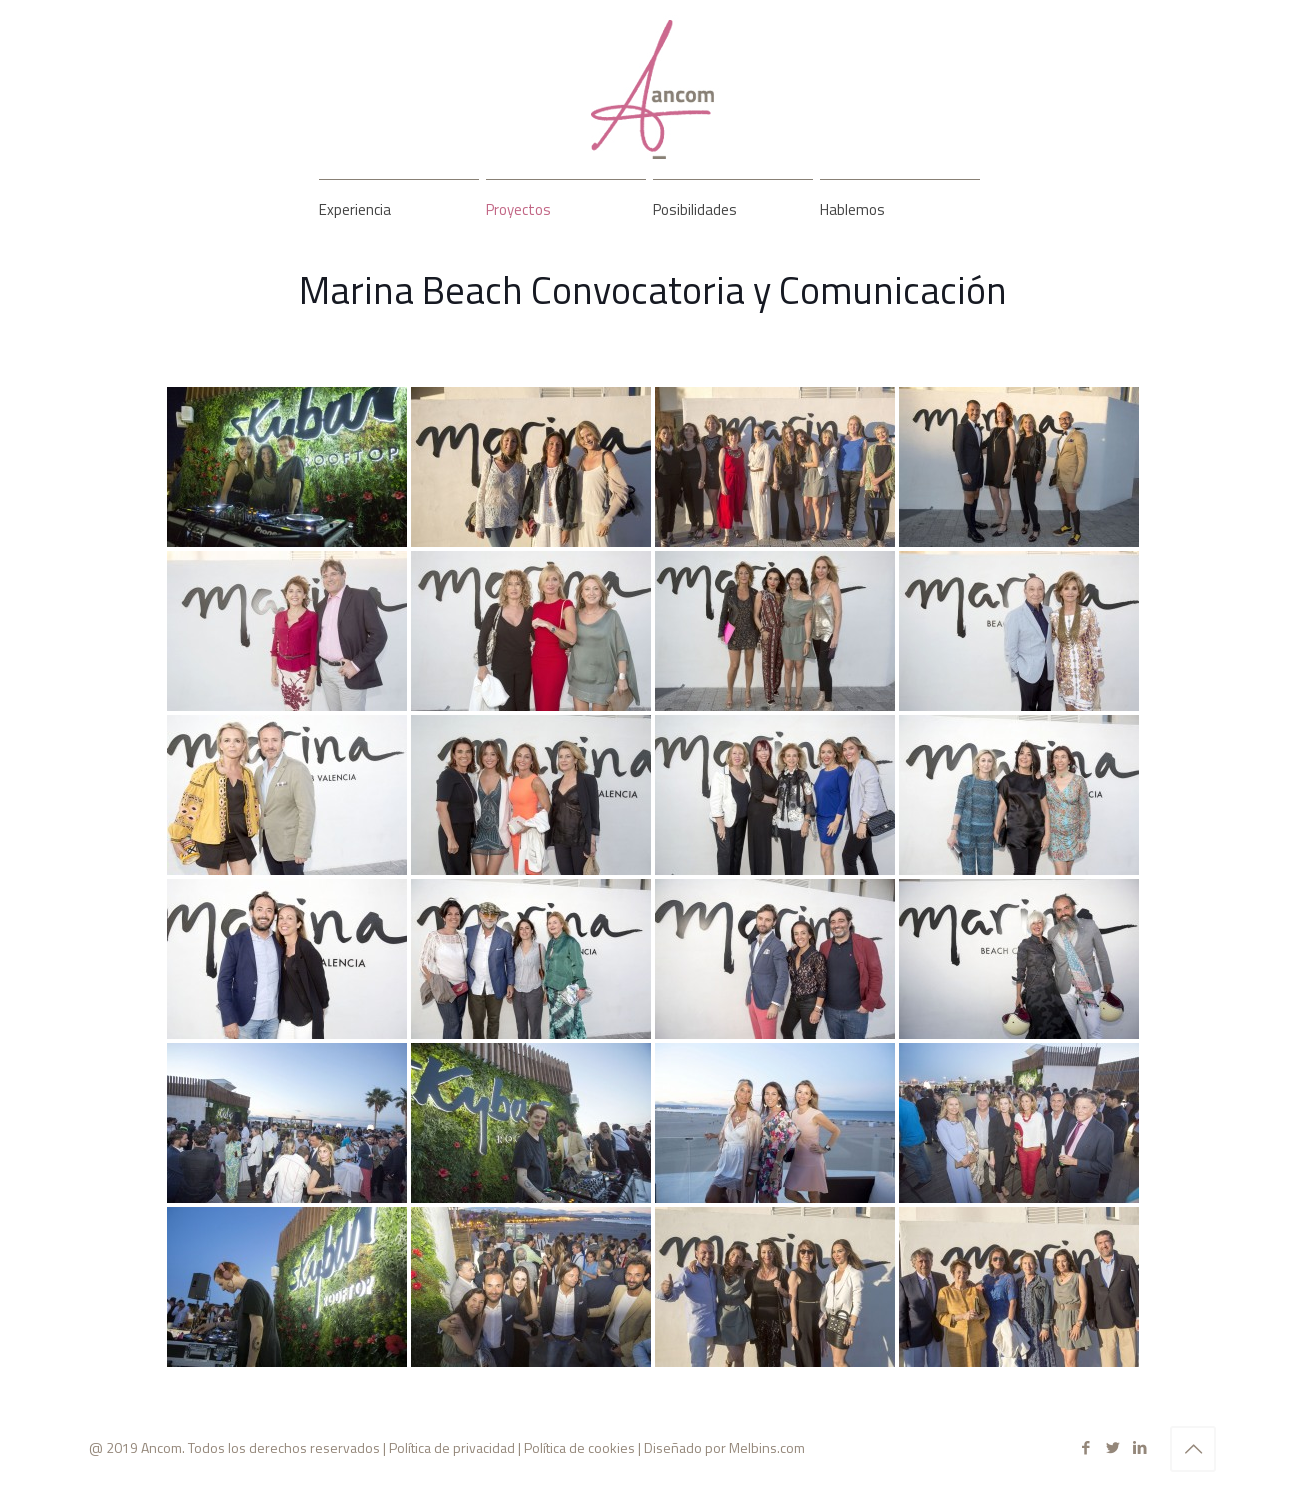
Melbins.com (767, 1447)
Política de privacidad (452, 1447)
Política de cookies (579, 1447)
